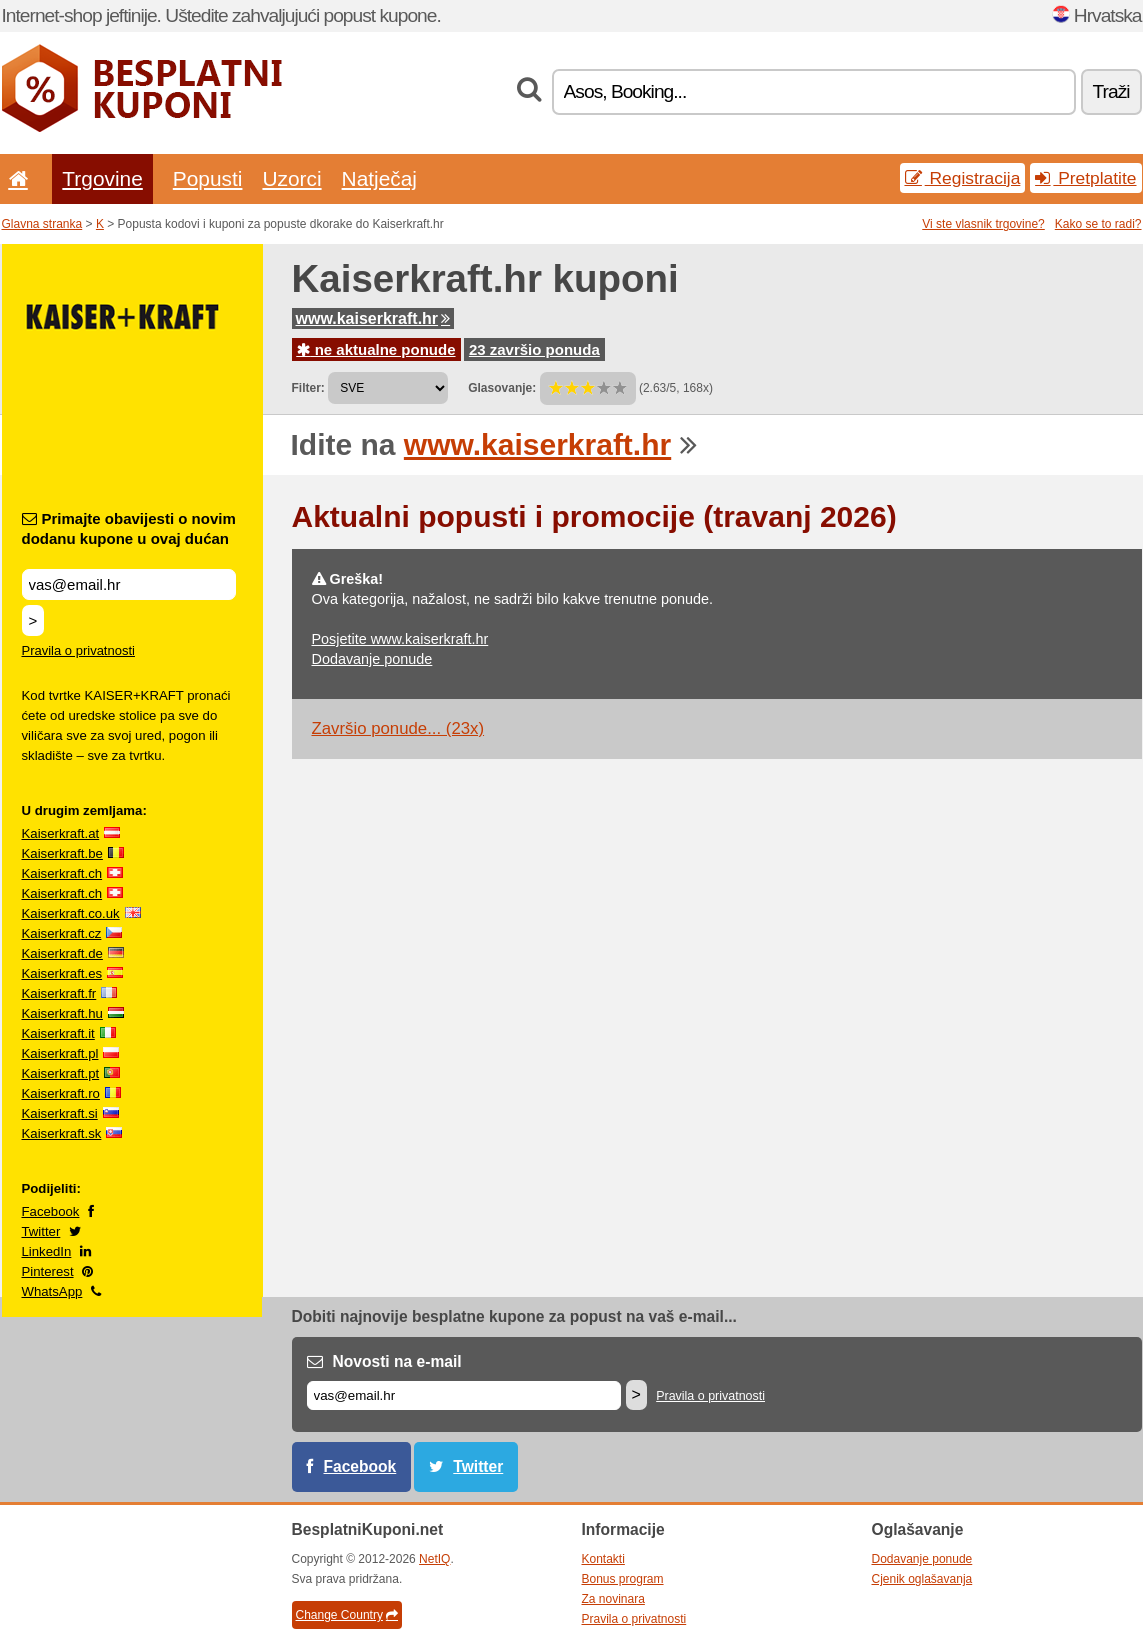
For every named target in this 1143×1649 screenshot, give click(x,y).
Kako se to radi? (1098, 224)
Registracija (963, 178)
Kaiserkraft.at (61, 833)
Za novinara (613, 1599)
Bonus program (623, 1579)
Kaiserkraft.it (58, 1033)
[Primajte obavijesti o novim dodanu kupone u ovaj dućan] (129, 584)
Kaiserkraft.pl (60, 1053)
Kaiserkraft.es (62, 973)
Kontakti (603, 1559)
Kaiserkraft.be (62, 853)
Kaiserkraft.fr (59, 993)
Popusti (208, 178)
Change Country (347, 1615)
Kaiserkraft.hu (62, 1013)
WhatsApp (52, 1291)
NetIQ (434, 1559)
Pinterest (48, 1271)
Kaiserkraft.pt (61, 1073)
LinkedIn (47, 1251)
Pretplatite (1085, 178)
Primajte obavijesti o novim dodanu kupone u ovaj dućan (129, 528)
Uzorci (291, 178)
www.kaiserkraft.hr (373, 318)
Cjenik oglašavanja (922, 1579)
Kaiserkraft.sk (62, 1133)
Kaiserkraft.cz (62, 933)
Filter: (308, 388)
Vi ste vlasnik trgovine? (983, 224)
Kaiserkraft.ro (61, 1093)
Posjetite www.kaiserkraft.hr (400, 639)
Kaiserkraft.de (62, 953)
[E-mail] (464, 1395)
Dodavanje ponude (372, 659)
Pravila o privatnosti (78, 650)
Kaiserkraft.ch (62, 873)
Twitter (41, 1231)
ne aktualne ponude (376, 349)
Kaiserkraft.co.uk (71, 913)
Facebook (51, 1211)
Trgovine (102, 178)
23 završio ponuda (534, 349)
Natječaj (379, 178)
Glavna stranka (42, 224)
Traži (1111, 91)
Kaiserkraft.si (60, 1113)
